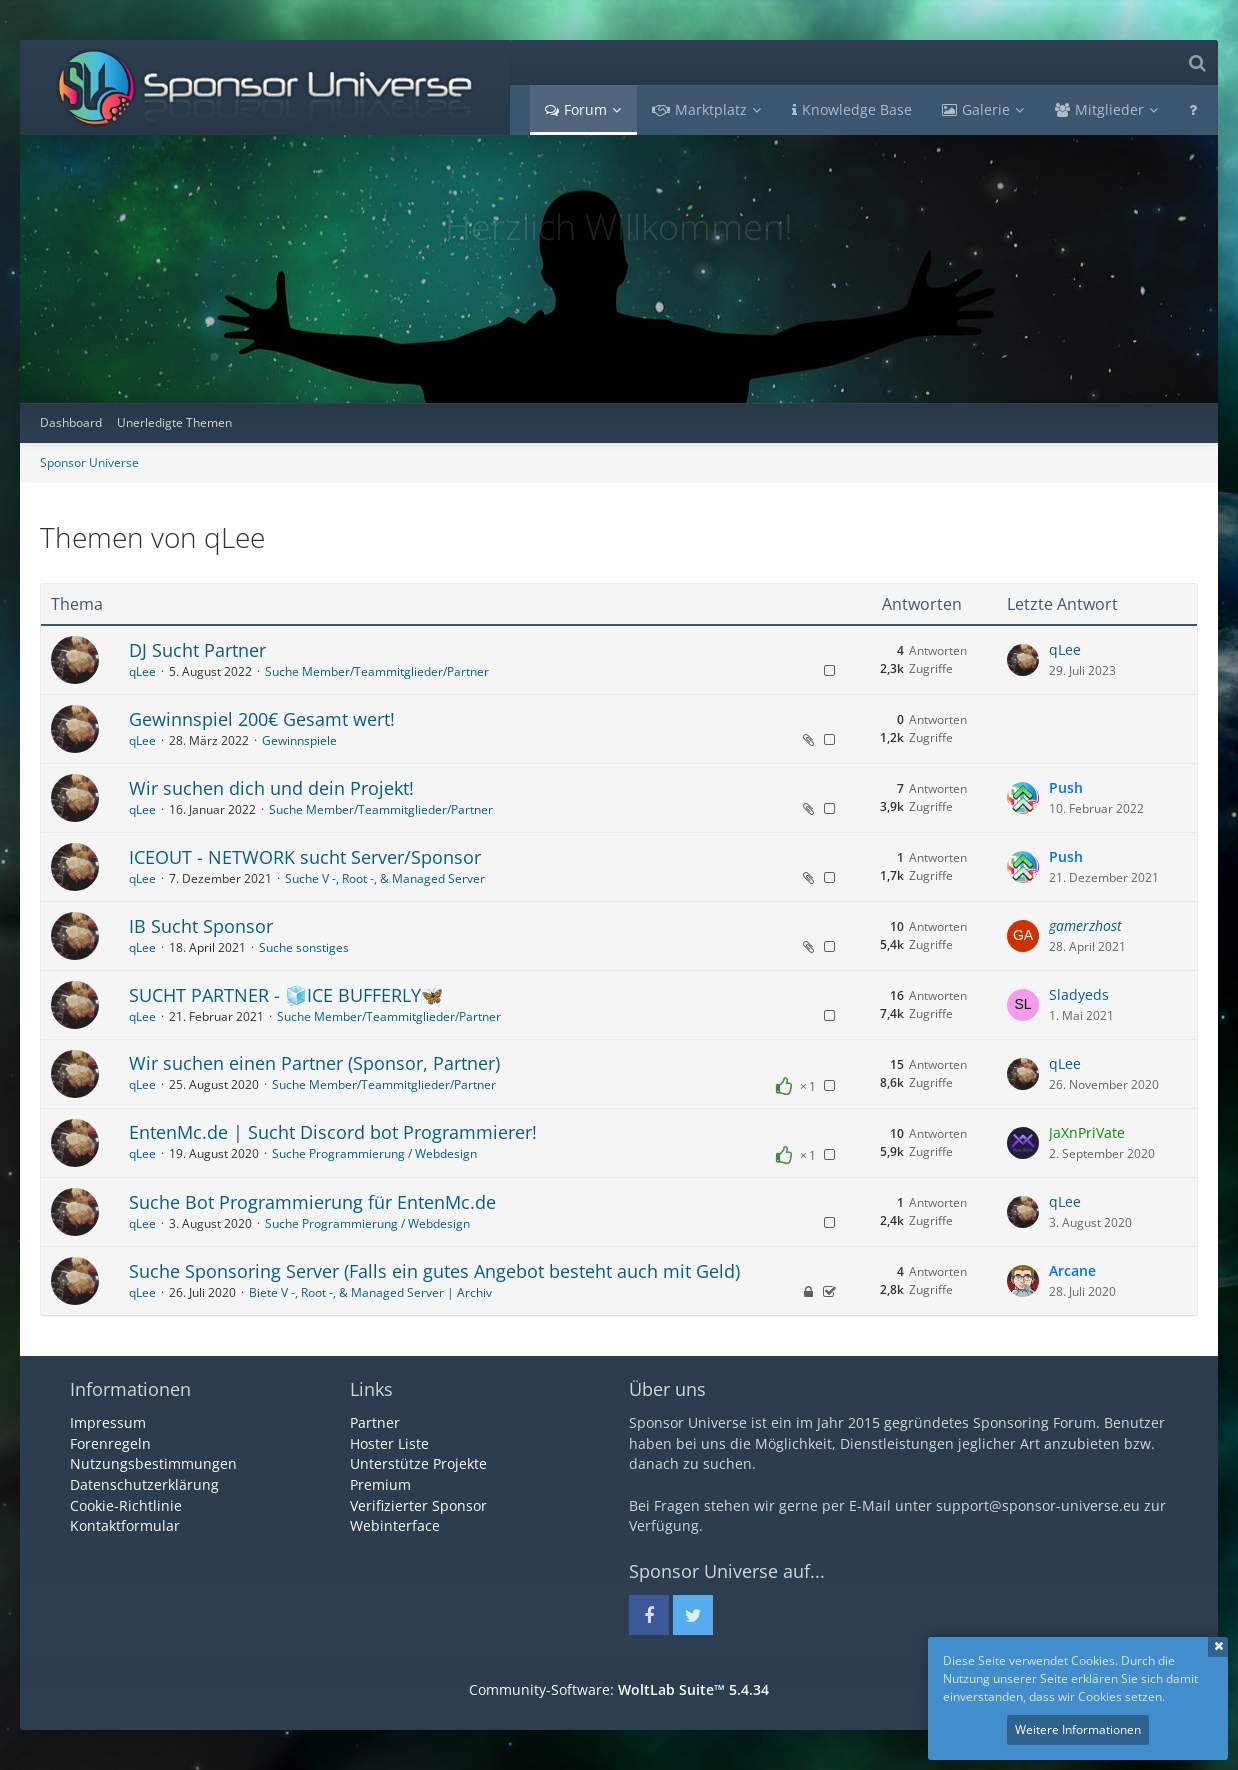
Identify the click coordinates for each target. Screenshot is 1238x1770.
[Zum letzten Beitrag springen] (1023, 660)
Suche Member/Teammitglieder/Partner (377, 671)
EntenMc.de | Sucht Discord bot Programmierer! (333, 1132)
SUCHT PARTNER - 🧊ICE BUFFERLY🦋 (286, 995)
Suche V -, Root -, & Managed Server (385, 878)
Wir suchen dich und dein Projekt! (271, 788)
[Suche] (1197, 62)
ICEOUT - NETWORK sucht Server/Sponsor (305, 857)
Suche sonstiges (304, 947)
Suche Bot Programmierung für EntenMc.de (312, 1202)
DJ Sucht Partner (197, 650)
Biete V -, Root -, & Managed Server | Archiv (370, 1292)
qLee (142, 671)
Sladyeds (1079, 994)
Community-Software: (619, 1689)
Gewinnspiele (299, 740)
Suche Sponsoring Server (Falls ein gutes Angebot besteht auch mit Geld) (434, 1271)
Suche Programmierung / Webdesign (374, 1153)
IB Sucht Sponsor (201, 926)
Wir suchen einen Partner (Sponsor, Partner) (314, 1063)
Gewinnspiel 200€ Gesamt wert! (262, 719)
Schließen (1218, 1647)
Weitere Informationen (1078, 1729)
